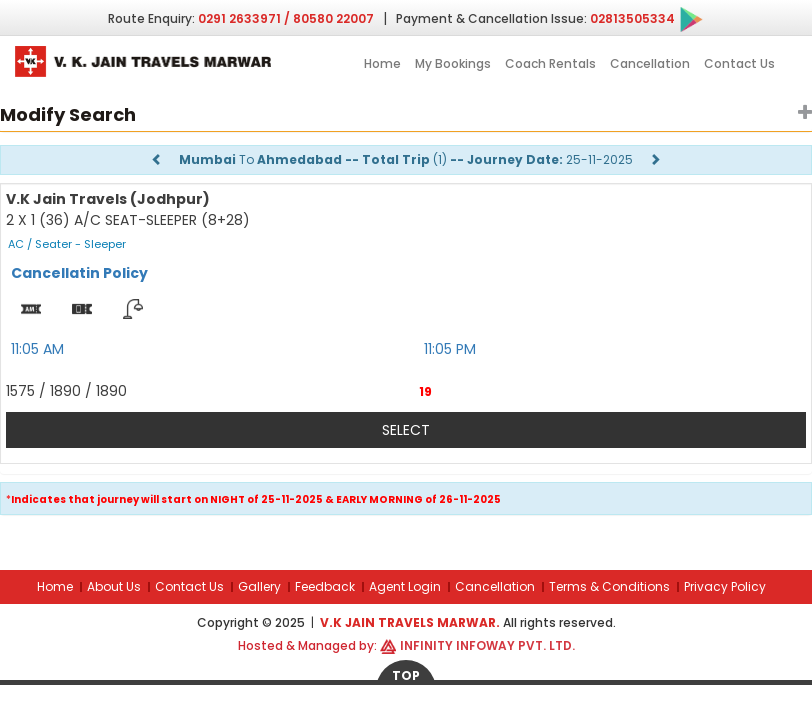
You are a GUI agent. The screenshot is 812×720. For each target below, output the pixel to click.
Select (406, 430)
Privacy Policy (725, 586)
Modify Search (68, 114)
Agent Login (405, 586)
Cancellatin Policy (79, 273)
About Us (114, 586)
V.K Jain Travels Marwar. (411, 622)
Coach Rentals (550, 63)
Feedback (325, 586)
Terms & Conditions (609, 586)
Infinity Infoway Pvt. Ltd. (487, 645)
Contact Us (739, 63)
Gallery (259, 586)
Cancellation (650, 63)
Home (382, 63)
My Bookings (453, 63)
